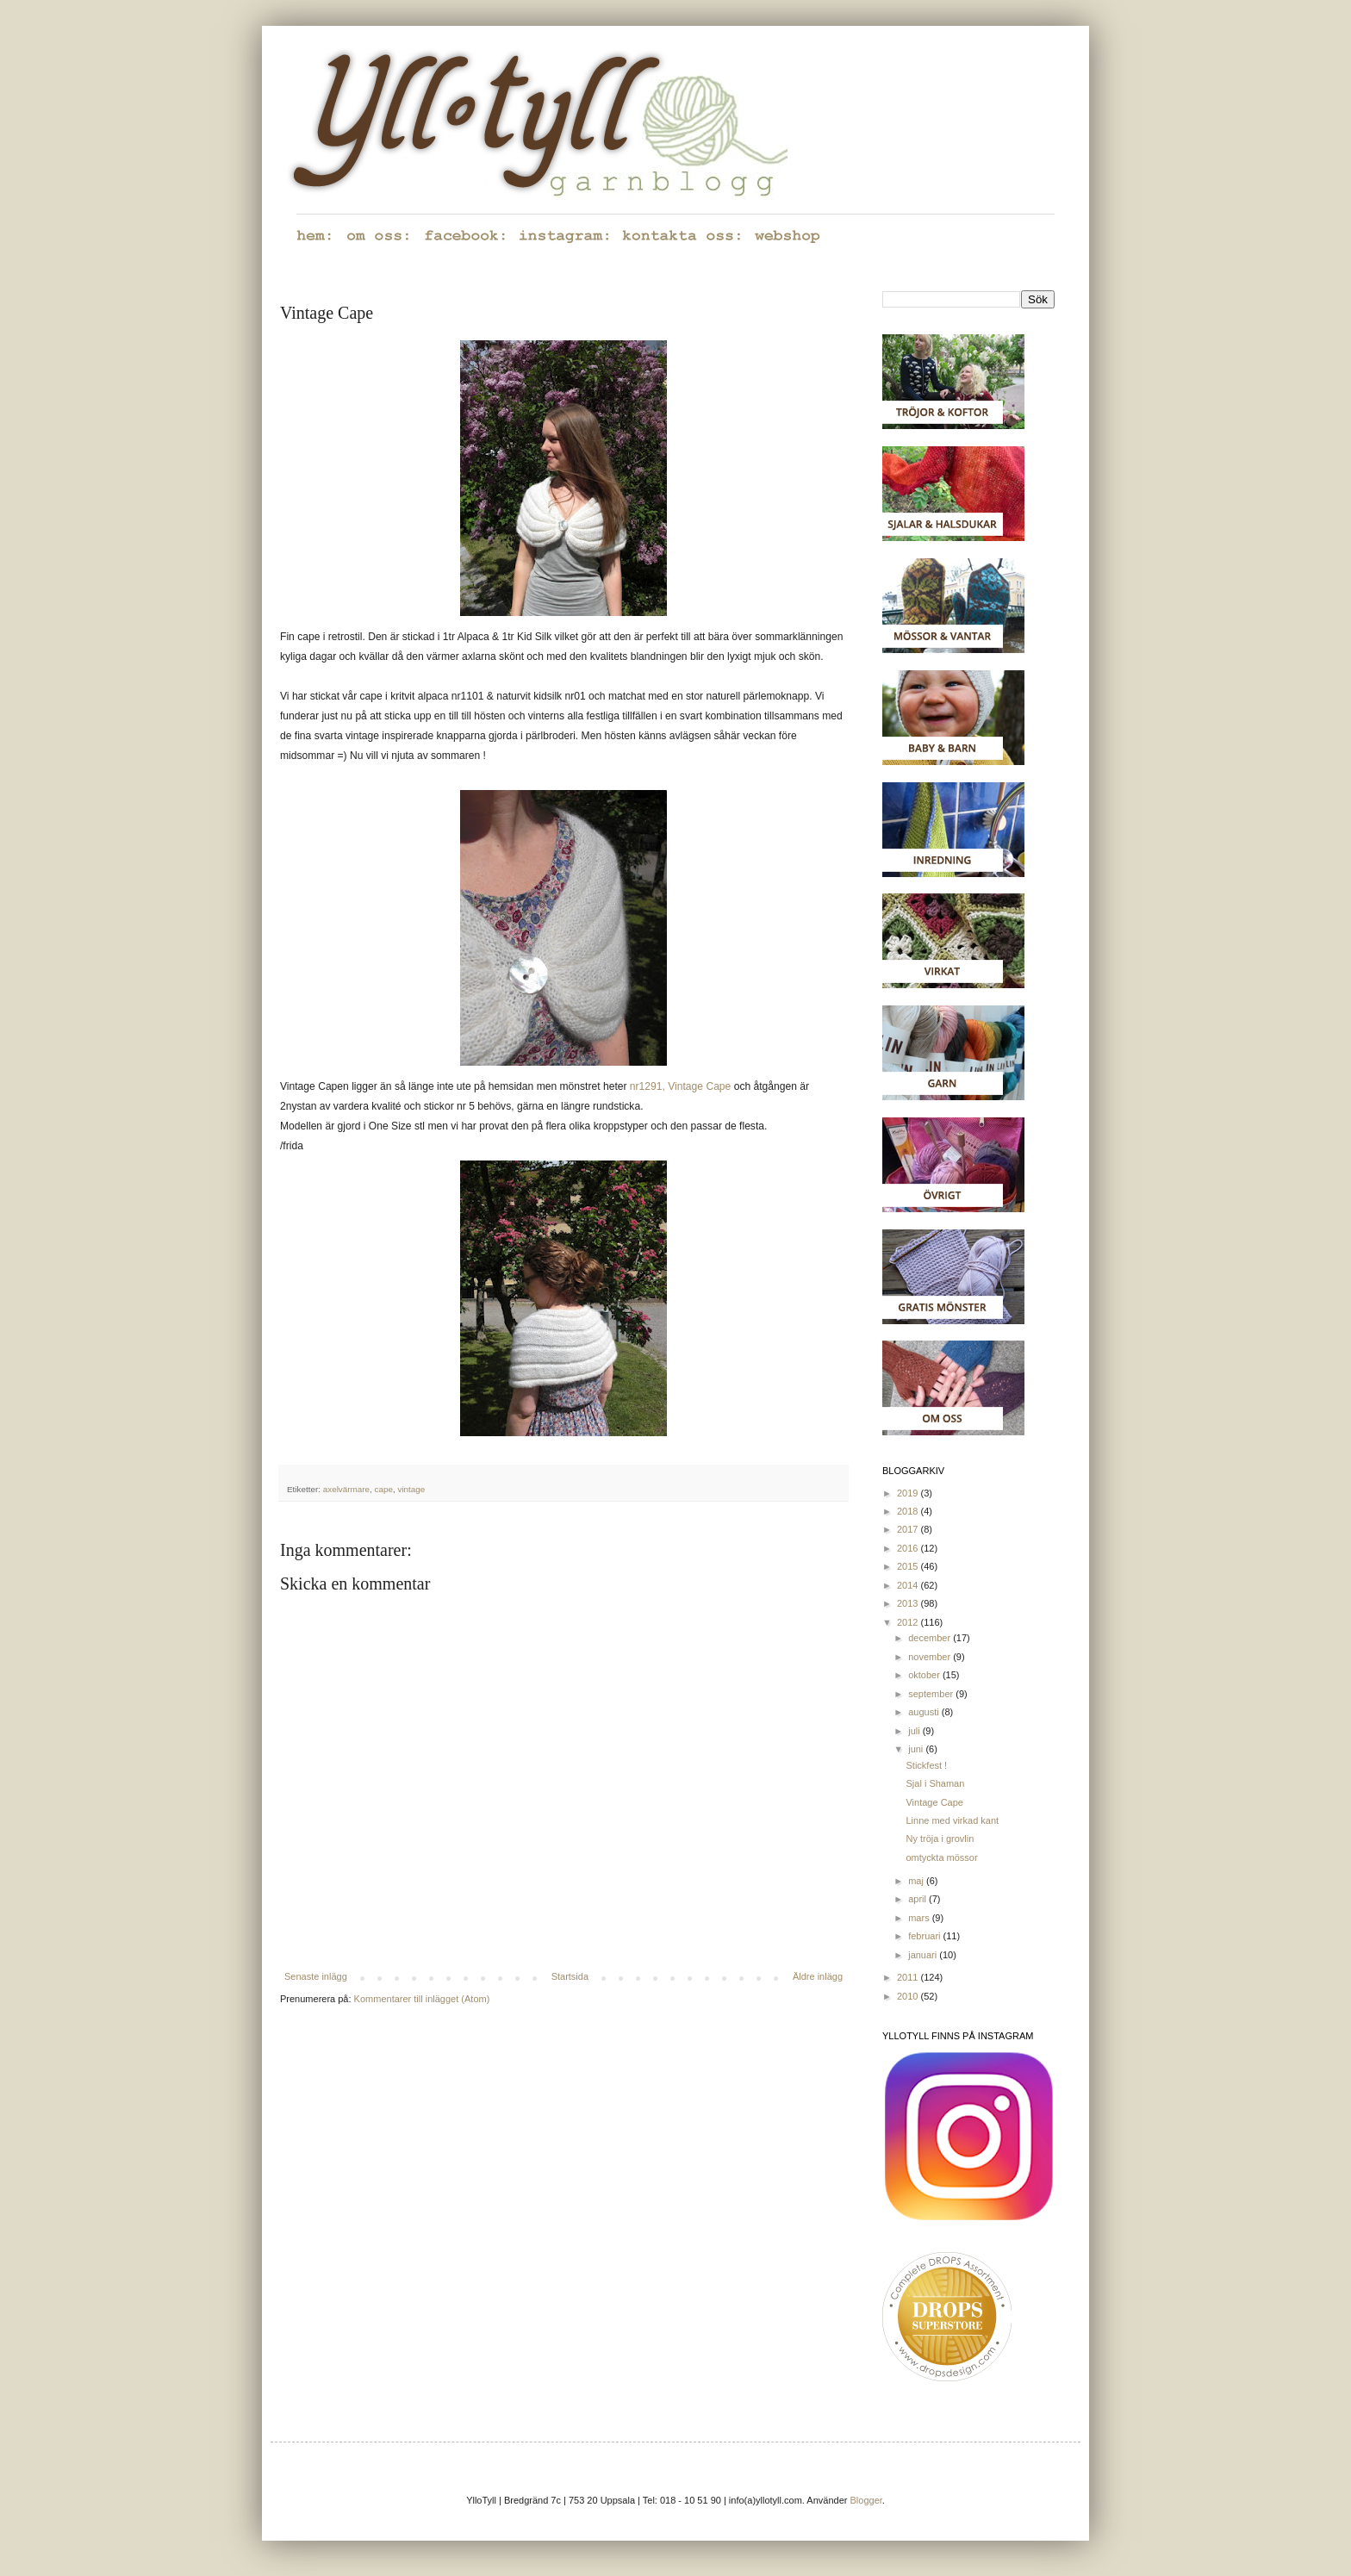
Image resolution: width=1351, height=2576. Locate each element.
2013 (909, 1603)
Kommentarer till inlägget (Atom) (422, 1999)
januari (923, 1955)
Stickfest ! (926, 1765)
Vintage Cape (934, 1802)
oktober (925, 1675)
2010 (909, 1996)
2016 (909, 1548)
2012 (909, 1622)
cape (384, 1489)
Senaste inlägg (315, 1976)
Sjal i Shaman (935, 1783)
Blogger (866, 2500)
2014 (909, 1585)
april (918, 1899)
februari (925, 1936)
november (930, 1657)
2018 (909, 1511)
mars (920, 1918)
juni (916, 1749)
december (930, 1638)
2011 (909, 1977)
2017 (909, 1529)
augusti (925, 1712)
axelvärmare (346, 1489)
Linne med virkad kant (952, 1820)
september (932, 1694)
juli (915, 1731)
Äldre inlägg (818, 1976)
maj (917, 1881)
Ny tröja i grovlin (940, 1838)
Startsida (569, 1976)
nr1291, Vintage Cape (680, 1086)
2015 (909, 1566)
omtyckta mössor (941, 1857)
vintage (411, 1489)
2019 (909, 1493)
